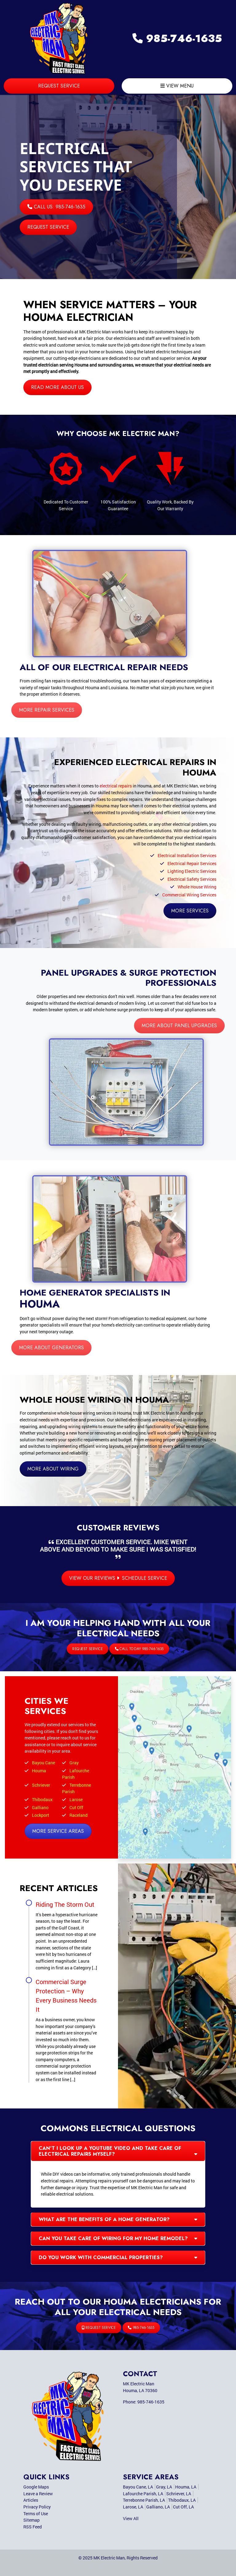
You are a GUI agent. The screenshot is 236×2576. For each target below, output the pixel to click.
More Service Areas (58, 1831)
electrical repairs (116, 786)
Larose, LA (133, 2507)
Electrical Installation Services (187, 855)
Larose (76, 1799)
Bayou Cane (43, 1763)
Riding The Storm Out (65, 1904)
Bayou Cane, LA (138, 2487)
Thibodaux (42, 1799)
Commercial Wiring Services (189, 895)
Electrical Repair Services (191, 863)
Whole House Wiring (197, 887)
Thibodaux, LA (182, 2500)
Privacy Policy (37, 2507)
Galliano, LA (158, 2507)
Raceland (78, 1815)
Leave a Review (38, 2493)
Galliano (40, 1807)
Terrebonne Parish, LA (144, 2500)
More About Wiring (53, 1468)
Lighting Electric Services (191, 871)
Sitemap (31, 2520)
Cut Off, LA (183, 2507)
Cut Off (76, 1807)
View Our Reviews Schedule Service (118, 1578)
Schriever (41, 1785)
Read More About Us (57, 387)
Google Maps (36, 2487)
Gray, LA (164, 2487)
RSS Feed (32, 2527)
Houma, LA (185, 2487)
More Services (190, 910)
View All (131, 2518)
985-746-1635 (177, 38)
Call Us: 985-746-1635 (56, 206)
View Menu (177, 85)
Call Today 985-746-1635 (124, 1648)
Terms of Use (35, 2513)
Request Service (59, 85)
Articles (30, 2500)
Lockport (40, 1815)
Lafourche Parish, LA (143, 2493)
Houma (39, 1771)
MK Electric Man (109, 2558)
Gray (74, 1763)
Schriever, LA (178, 2493)
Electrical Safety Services (191, 879)
